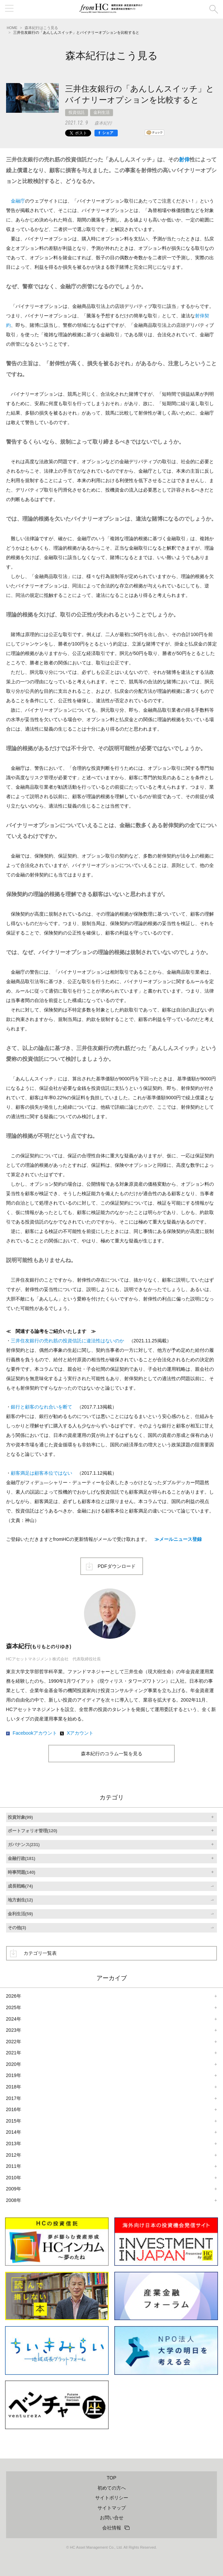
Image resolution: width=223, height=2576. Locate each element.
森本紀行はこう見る (41, 28)
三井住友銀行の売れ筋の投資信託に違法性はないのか (67, 1340)
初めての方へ (111, 2488)
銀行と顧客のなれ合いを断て (41, 1407)
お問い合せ (111, 2517)
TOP (111, 2477)
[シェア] (106, 133)
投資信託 (76, 112)
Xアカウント (80, 1733)
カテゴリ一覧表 (40, 1953)
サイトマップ (111, 2508)
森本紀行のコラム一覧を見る (111, 1753)
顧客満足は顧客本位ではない (41, 1473)
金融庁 (18, 201)
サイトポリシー (111, 2497)
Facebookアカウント (35, 1733)
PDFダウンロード (117, 1566)
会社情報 (111, 2527)
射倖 (184, 159)
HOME (12, 28)
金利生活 (101, 112)
